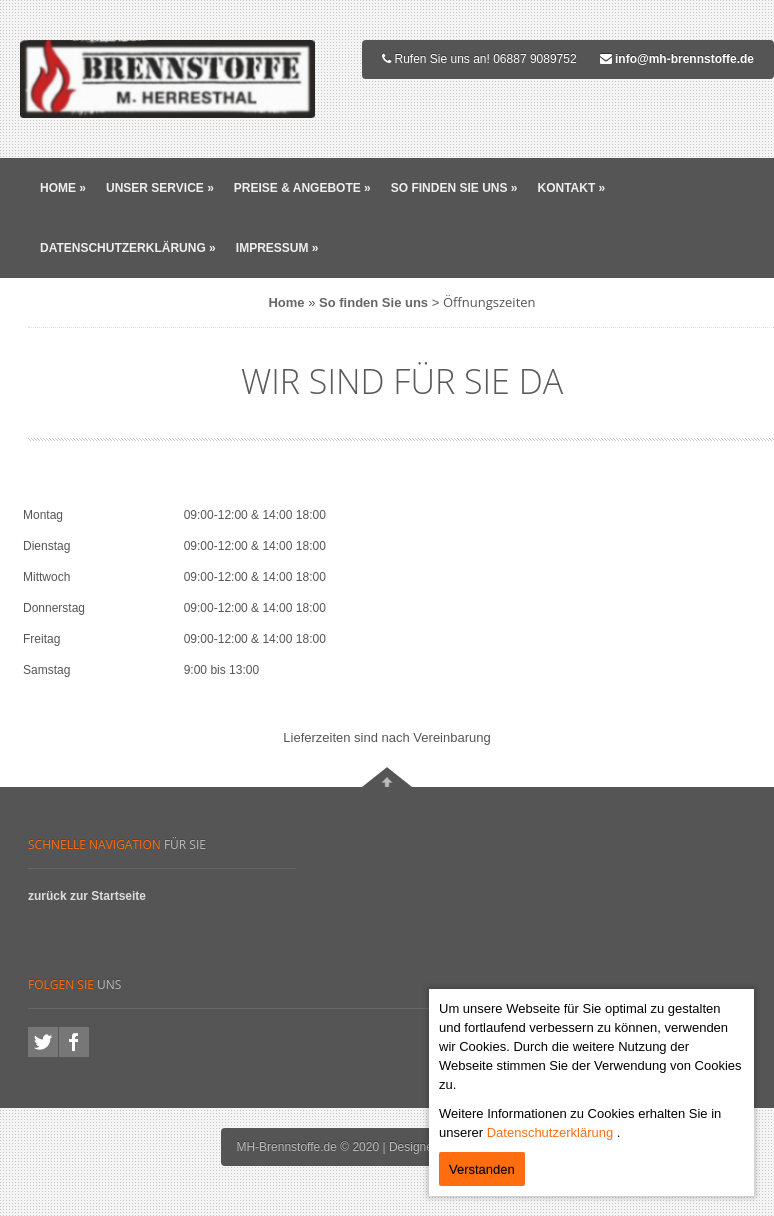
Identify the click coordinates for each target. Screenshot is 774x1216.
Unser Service (160, 188)
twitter (43, 1042)
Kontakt (571, 188)
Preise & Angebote (302, 188)
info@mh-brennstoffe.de (684, 59)
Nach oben (387, 777)
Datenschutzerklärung (128, 248)
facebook (74, 1042)
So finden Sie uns (454, 188)
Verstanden (482, 1169)
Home (63, 188)
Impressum (277, 248)
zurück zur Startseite (87, 896)
